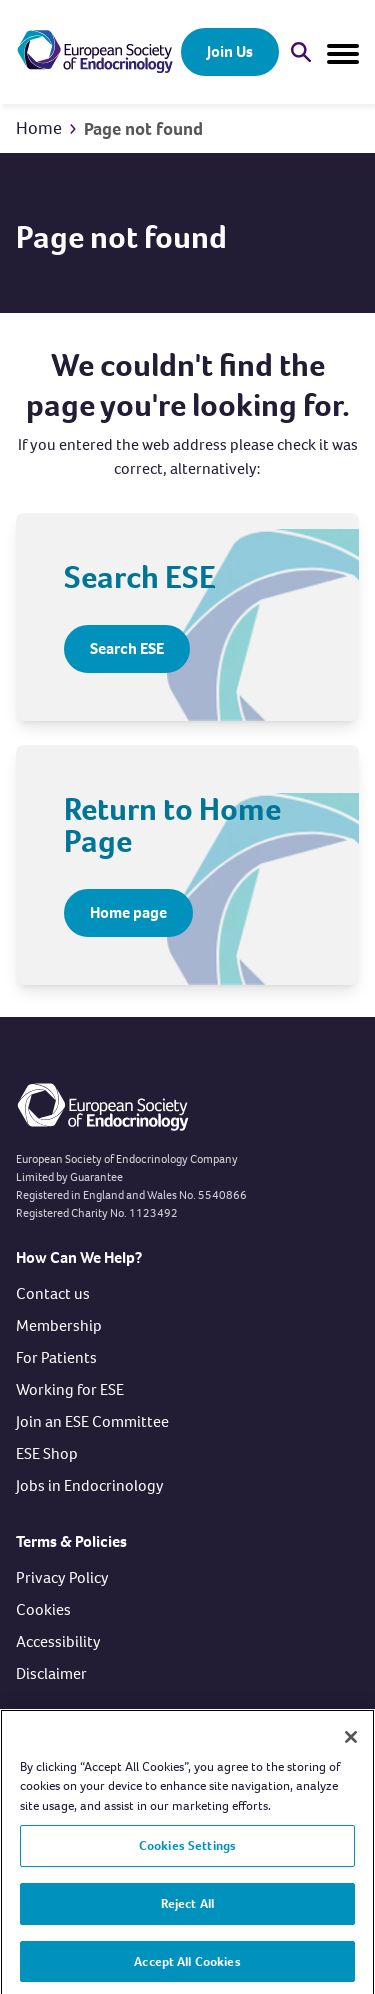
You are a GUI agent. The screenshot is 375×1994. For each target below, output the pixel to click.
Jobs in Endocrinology (90, 1485)
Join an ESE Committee (92, 1421)
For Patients (56, 1357)
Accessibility (58, 1641)
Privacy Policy (62, 1577)
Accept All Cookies (187, 1967)
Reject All (187, 1909)
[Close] (351, 1743)
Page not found (143, 129)
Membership (59, 1325)
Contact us (53, 1293)
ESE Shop (47, 1453)
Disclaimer (51, 1673)
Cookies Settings (187, 1852)
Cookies (43, 1609)
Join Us (230, 51)
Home (39, 128)
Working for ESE (70, 1389)
